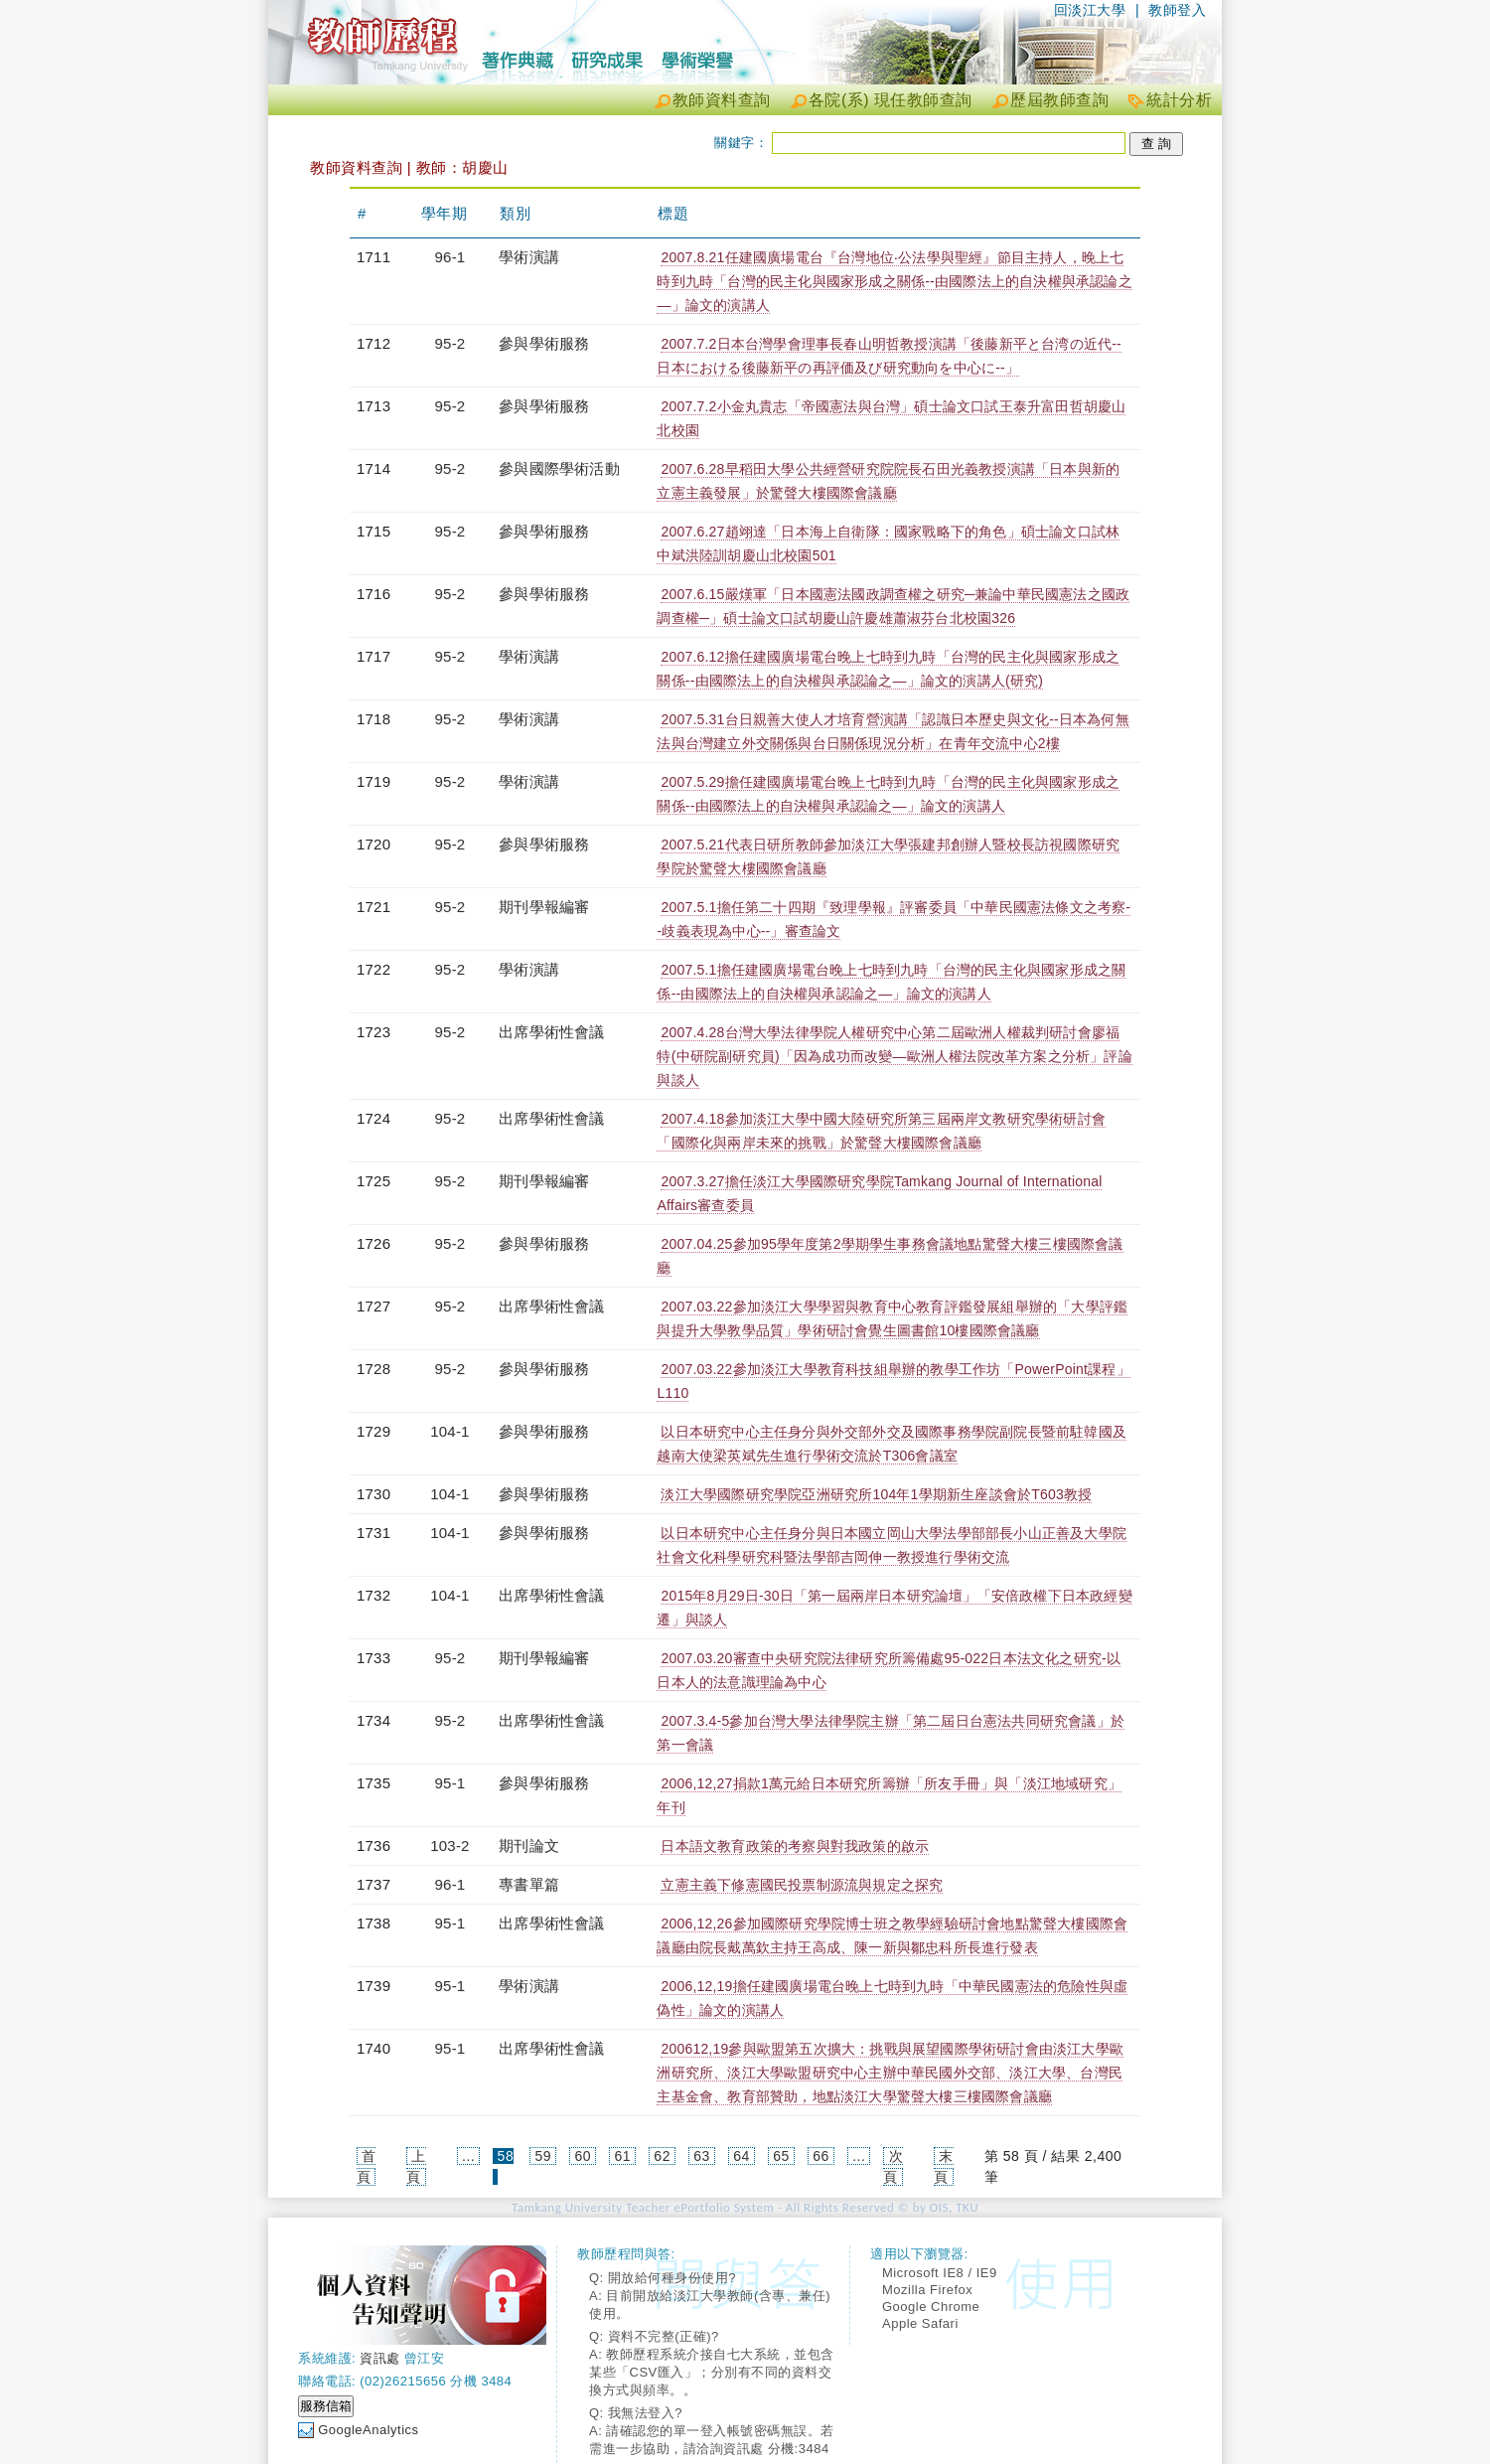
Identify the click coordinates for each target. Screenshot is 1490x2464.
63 (701, 2156)
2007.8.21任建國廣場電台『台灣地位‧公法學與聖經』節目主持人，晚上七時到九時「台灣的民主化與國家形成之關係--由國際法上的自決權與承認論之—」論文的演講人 (894, 281)
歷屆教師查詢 (1059, 99)
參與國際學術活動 (559, 468)
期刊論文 (529, 1845)
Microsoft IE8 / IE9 (939, 2272)
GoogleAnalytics (368, 2429)
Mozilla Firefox (927, 2289)
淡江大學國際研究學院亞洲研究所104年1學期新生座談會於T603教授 (876, 1494)
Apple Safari (920, 2323)
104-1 (449, 1431)
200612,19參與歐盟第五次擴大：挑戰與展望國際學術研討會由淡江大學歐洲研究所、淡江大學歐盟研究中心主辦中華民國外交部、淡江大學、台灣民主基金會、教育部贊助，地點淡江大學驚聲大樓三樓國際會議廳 (890, 2072)
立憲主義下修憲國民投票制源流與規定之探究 (802, 1885)
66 (821, 2156)
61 (622, 2156)
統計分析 (1179, 99)
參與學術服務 (544, 343)
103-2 (449, 1845)
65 (781, 2156)
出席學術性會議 (551, 1031)
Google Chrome (930, 2306)
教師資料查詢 (721, 99)
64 (741, 2156)
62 (662, 2156)
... (468, 2156)
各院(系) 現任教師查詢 (890, 99)
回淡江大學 (1090, 10)
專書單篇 (529, 1884)
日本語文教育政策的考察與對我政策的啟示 (795, 1846)
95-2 (450, 343)
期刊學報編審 (544, 906)
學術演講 (529, 256)
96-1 (450, 256)
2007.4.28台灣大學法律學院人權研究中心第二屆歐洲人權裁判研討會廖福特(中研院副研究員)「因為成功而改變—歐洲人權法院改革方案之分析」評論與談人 (894, 1056)
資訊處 (380, 2358)
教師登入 (1177, 10)
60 (582, 2156)
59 (543, 2156)
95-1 (450, 1782)
